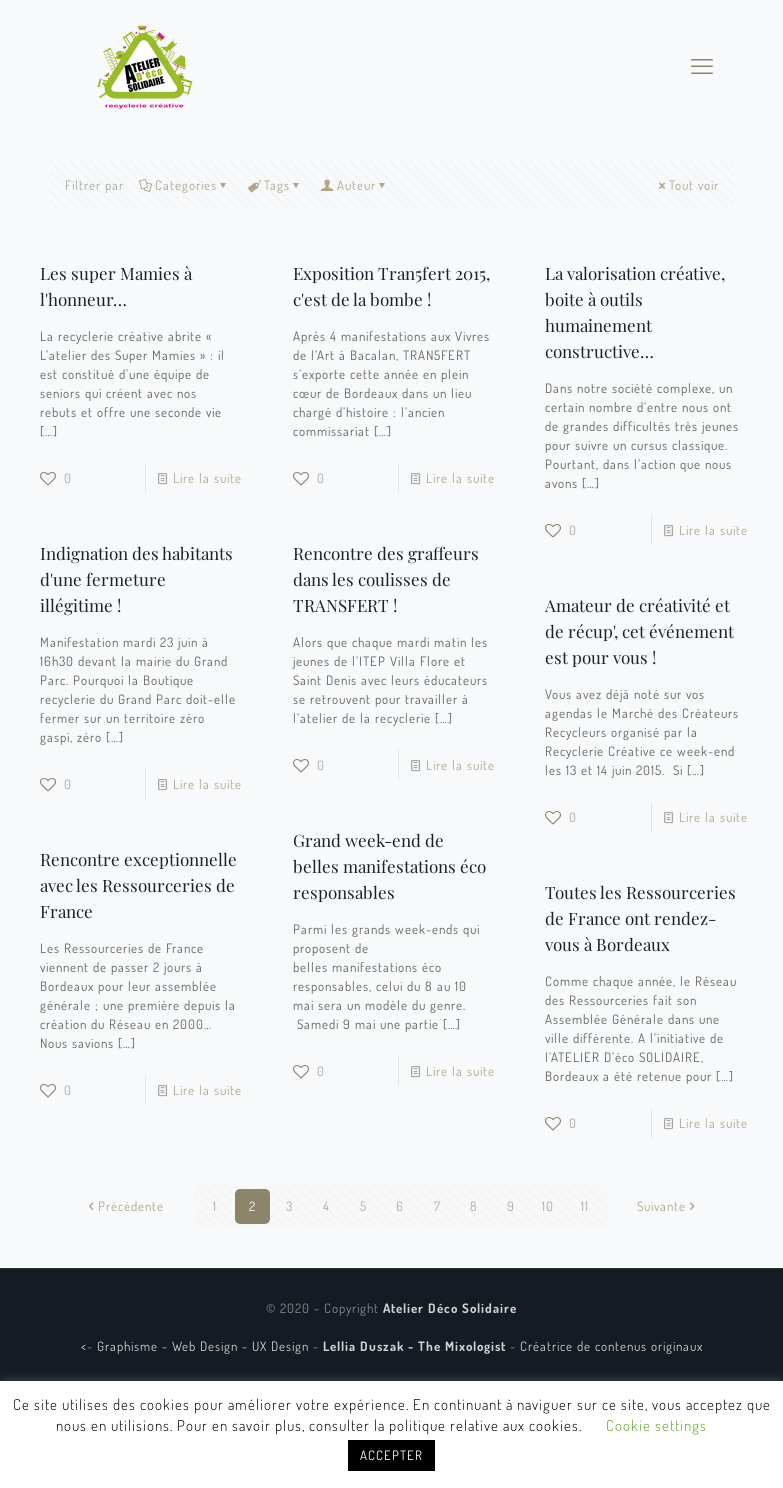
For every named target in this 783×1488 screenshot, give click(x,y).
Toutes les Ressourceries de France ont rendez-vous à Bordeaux (640, 918)
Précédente (124, 1206)
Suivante (668, 1206)
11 (585, 1206)
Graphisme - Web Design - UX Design (205, 1346)
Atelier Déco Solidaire (450, 1308)
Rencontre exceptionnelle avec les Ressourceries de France (138, 885)
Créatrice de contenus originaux (611, 1346)
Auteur (355, 185)
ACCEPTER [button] (391, 1455)
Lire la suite (207, 478)
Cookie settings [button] (656, 1425)
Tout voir (687, 185)
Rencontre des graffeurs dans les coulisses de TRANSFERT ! (386, 579)
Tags (275, 185)
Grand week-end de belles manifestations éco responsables (389, 866)
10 (548, 1206)
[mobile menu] (702, 65)
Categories (184, 185)
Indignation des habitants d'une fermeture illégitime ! (136, 579)
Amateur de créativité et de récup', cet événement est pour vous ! (639, 631)
